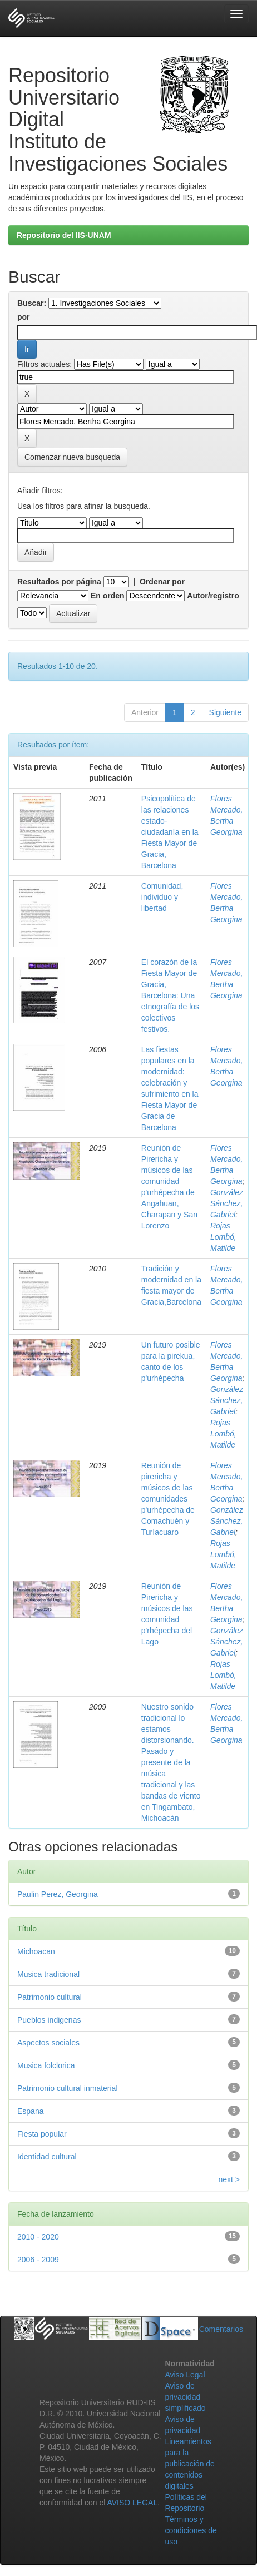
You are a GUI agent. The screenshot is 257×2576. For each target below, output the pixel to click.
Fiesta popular (42, 2133)
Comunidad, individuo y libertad (162, 897)
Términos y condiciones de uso (190, 2530)
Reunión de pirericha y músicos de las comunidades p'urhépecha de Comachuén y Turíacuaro (168, 1499)
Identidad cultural (47, 2156)
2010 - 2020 (38, 2236)
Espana (30, 2111)
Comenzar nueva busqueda (72, 457)
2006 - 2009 (38, 2259)
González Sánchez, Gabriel (226, 1203)
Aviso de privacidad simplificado (185, 2396)
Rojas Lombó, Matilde (223, 1236)
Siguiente (225, 712)
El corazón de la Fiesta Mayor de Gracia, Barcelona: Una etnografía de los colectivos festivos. (170, 995)
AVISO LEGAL (132, 2502)
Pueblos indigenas (49, 2019)
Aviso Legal (185, 2374)
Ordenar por (162, 581)
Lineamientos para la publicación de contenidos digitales (190, 2463)
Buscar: (31, 303)
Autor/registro (213, 595)
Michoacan (36, 1951)
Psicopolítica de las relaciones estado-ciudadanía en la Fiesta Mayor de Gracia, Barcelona (170, 832)
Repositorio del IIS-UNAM (64, 235)
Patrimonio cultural (49, 1997)
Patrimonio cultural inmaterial (67, 2088)
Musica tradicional (48, 1974)
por (23, 317)
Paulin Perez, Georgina (57, 1894)
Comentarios (221, 2329)
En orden (108, 595)
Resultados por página (59, 581)
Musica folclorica (46, 2065)
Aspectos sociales (48, 2042)
